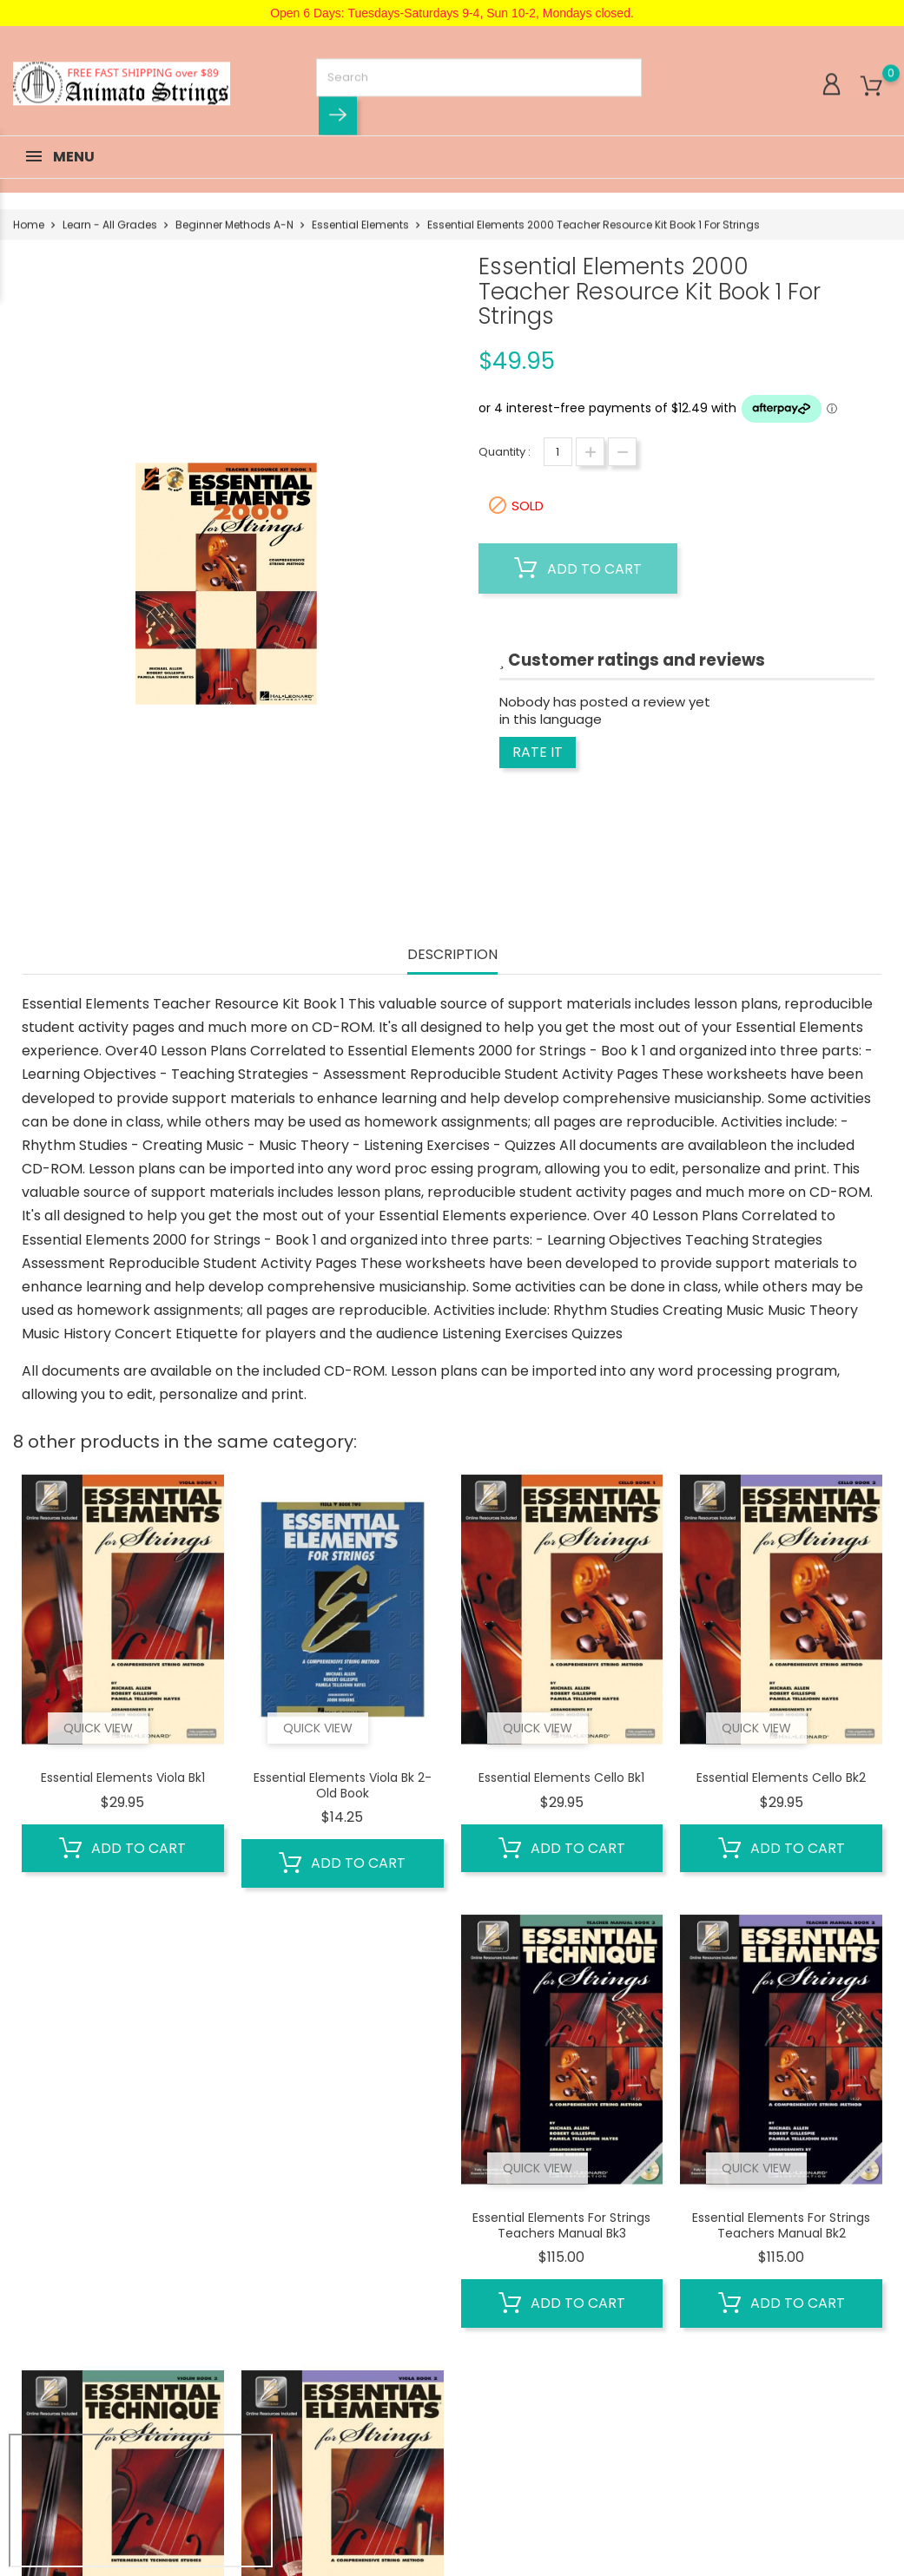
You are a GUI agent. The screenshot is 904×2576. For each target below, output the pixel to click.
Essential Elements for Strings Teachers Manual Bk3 (561, 2225)
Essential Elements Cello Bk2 (781, 1777)
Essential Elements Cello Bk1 (561, 1777)
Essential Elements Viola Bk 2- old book (343, 1785)
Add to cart (578, 568)
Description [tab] (452, 955)
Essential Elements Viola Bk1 (123, 1777)
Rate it (537, 752)
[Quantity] (558, 451)
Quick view (98, 1728)
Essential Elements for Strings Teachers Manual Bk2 (781, 2225)
